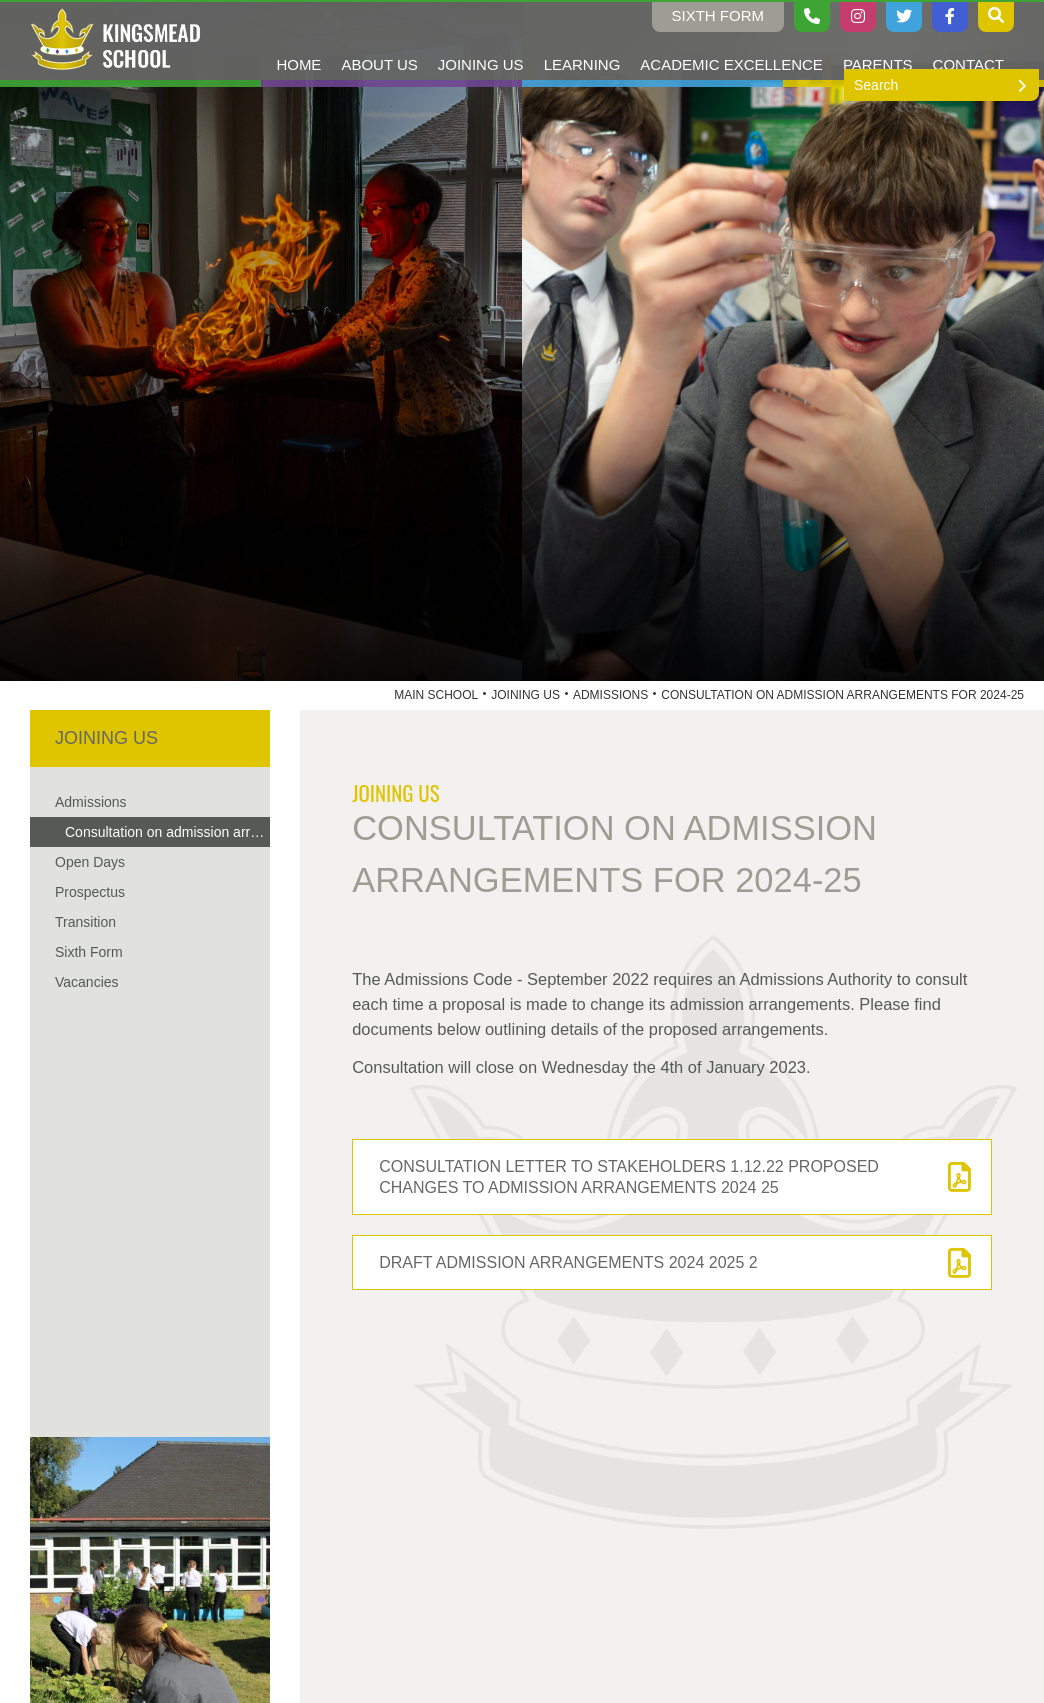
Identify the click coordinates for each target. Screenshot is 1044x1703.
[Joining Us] (481, 40)
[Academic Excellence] (731, 40)
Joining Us (525, 695)
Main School (436, 695)
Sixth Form (718, 15)
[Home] (116, 40)
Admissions (610, 695)
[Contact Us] (968, 40)
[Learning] (582, 40)
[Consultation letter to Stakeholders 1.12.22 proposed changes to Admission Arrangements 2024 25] (672, 1177)
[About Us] (379, 40)
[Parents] (878, 40)
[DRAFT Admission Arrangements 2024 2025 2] (672, 1262)
